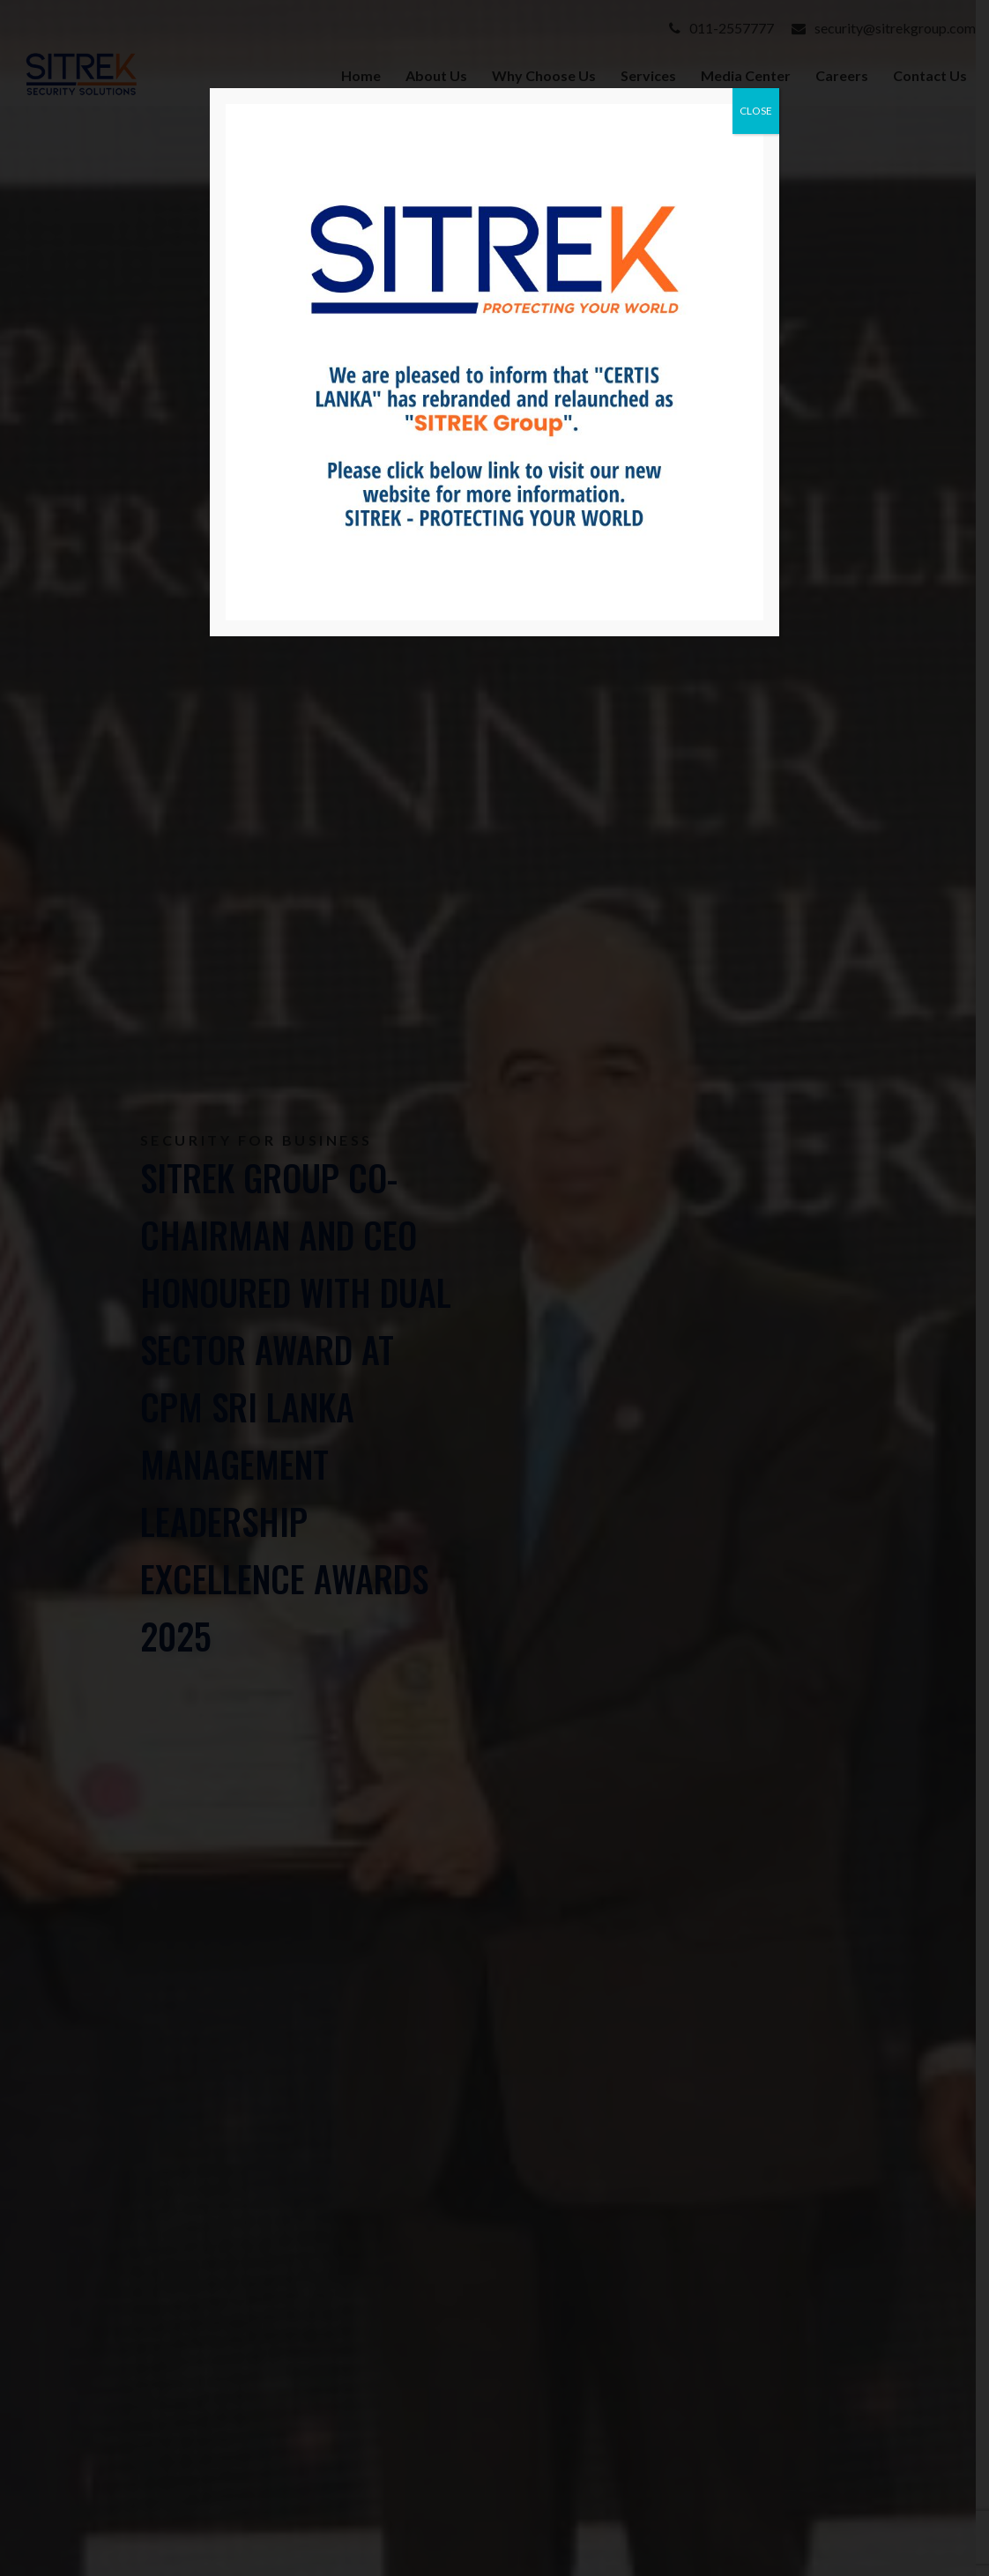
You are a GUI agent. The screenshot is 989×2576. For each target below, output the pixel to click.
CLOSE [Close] (756, 110)
